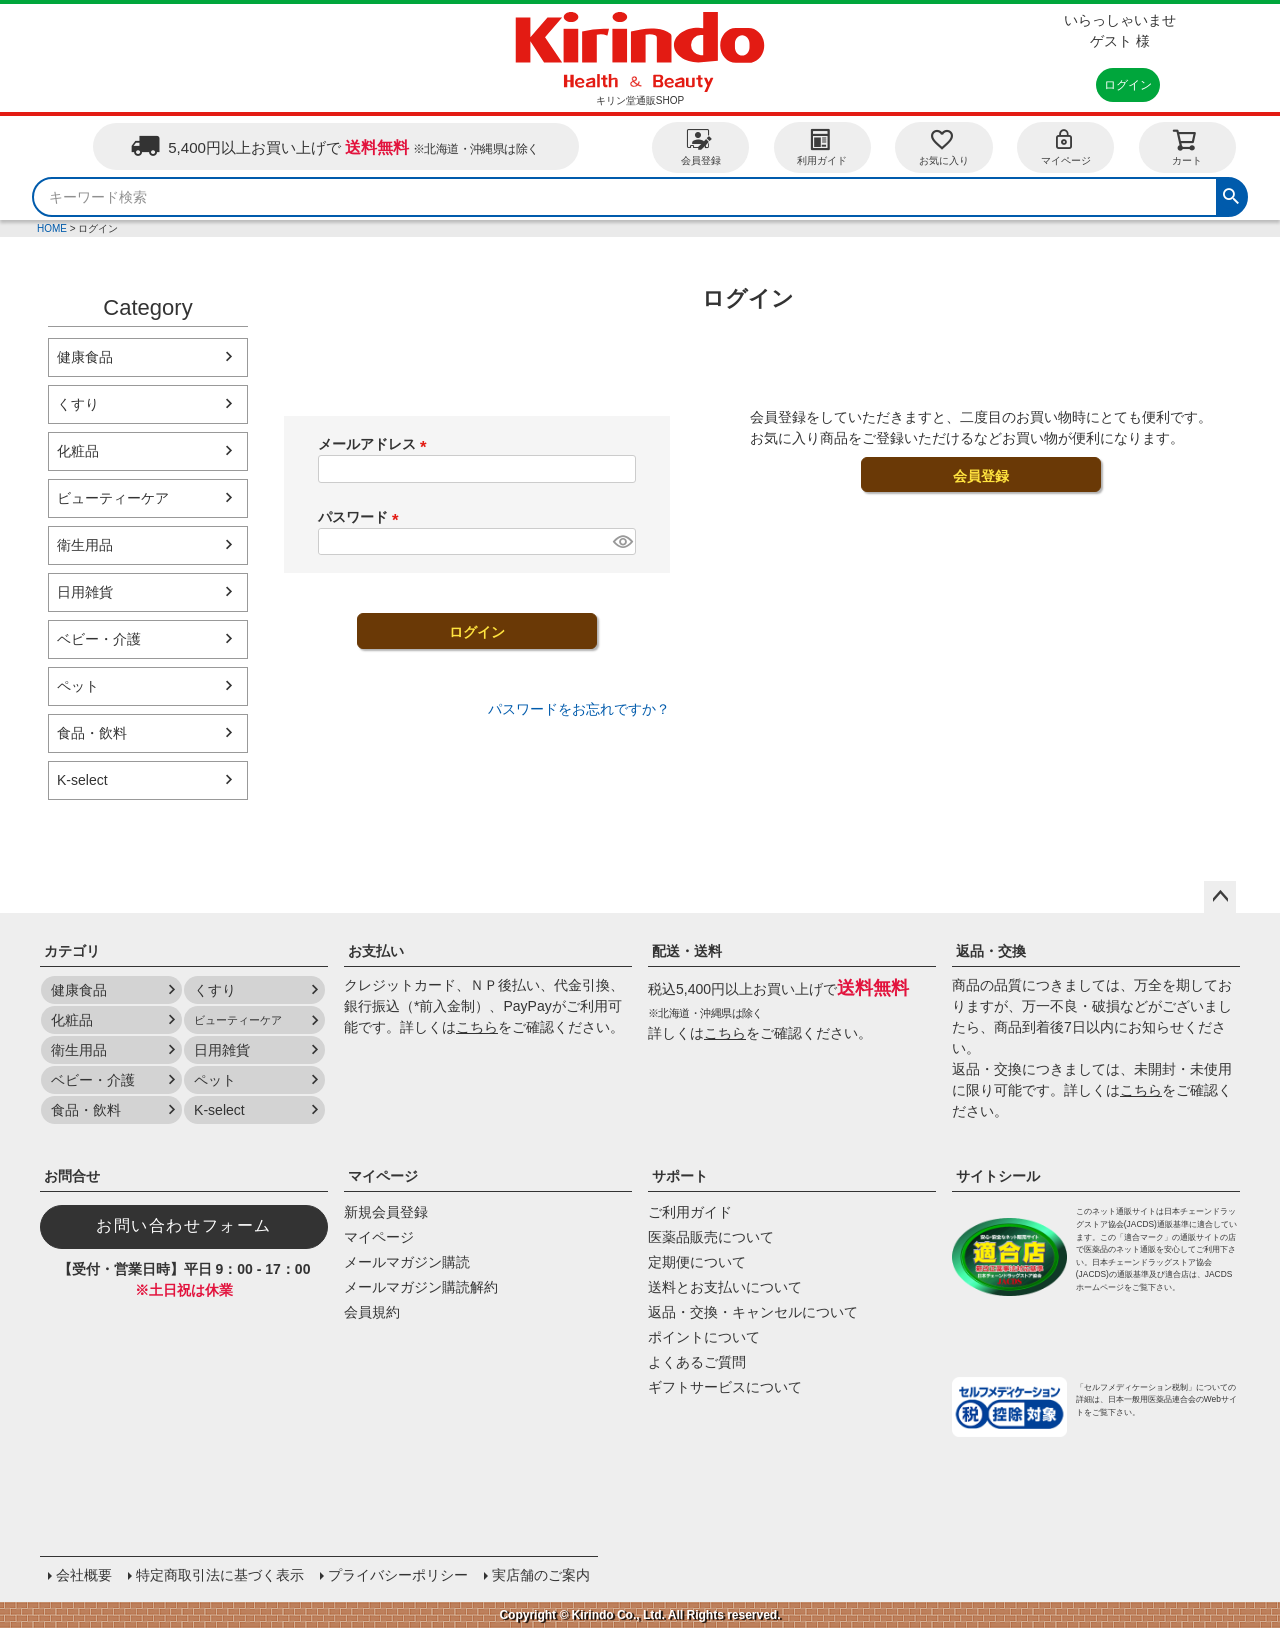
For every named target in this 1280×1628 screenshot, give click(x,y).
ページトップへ (1220, 897)
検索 (1231, 194)
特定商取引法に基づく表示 (220, 1575)
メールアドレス (376, 444)
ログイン (1128, 85)
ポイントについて (704, 1337)
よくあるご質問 (697, 1362)
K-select (82, 780)
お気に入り (944, 146)
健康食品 (85, 357)
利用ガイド (822, 146)
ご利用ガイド (690, 1212)
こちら (477, 1027)
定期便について (697, 1262)
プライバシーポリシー (398, 1575)
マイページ (1066, 146)
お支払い (376, 951)
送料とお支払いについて (725, 1287)
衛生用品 (85, 545)
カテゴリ (72, 951)
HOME (52, 228)
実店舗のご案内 (541, 1575)
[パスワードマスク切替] (621, 542)
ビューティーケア (113, 498)
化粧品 (78, 451)
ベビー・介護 (99, 639)
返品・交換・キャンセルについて (753, 1312)
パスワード (362, 517)
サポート (680, 1176)
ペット (78, 686)
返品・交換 (991, 951)
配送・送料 (687, 951)
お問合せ (72, 1176)
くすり (78, 404)
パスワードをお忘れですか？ (579, 709)
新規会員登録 (386, 1212)
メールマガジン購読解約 (421, 1287)
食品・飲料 (92, 733)
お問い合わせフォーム (184, 1225)
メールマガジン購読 (407, 1262)
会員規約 (372, 1312)
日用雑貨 (85, 592)
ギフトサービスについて (725, 1387)
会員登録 (701, 146)
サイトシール (998, 1176)
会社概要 (84, 1575)
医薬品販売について (711, 1237)
